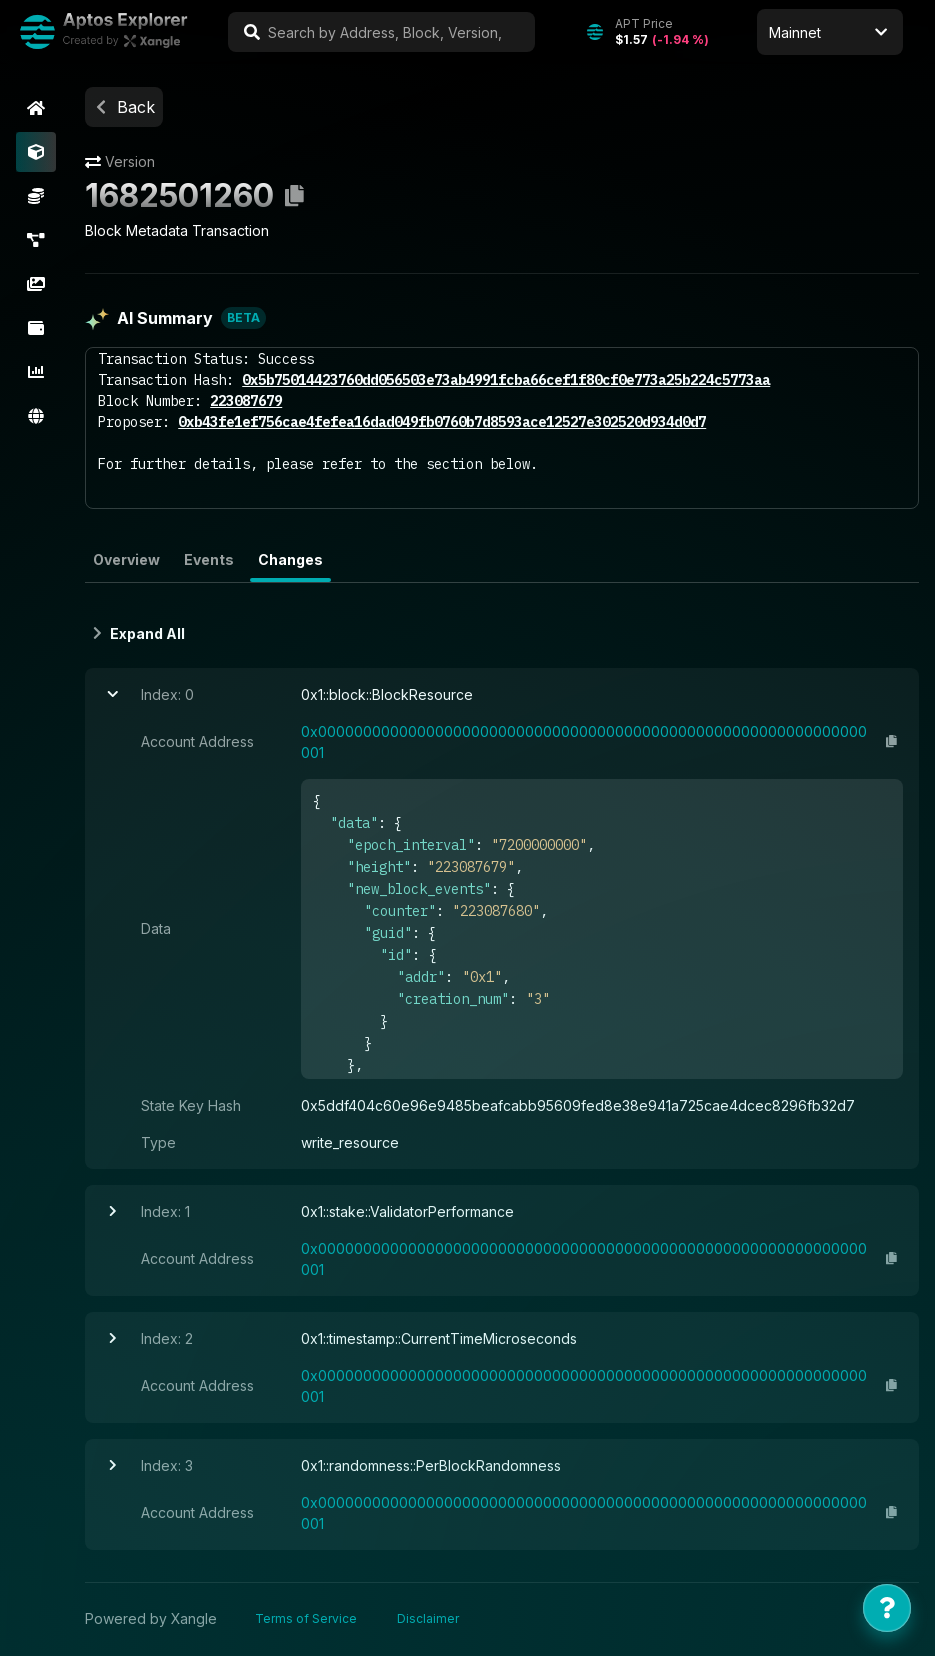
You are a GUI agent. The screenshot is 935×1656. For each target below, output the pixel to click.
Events (212, 560)
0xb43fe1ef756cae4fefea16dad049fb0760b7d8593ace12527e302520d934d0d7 (445, 423)
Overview (129, 560)
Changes (293, 560)
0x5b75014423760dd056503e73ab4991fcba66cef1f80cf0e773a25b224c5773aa (509, 381)
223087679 (249, 402)
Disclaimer (431, 1619)
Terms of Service (309, 1619)
